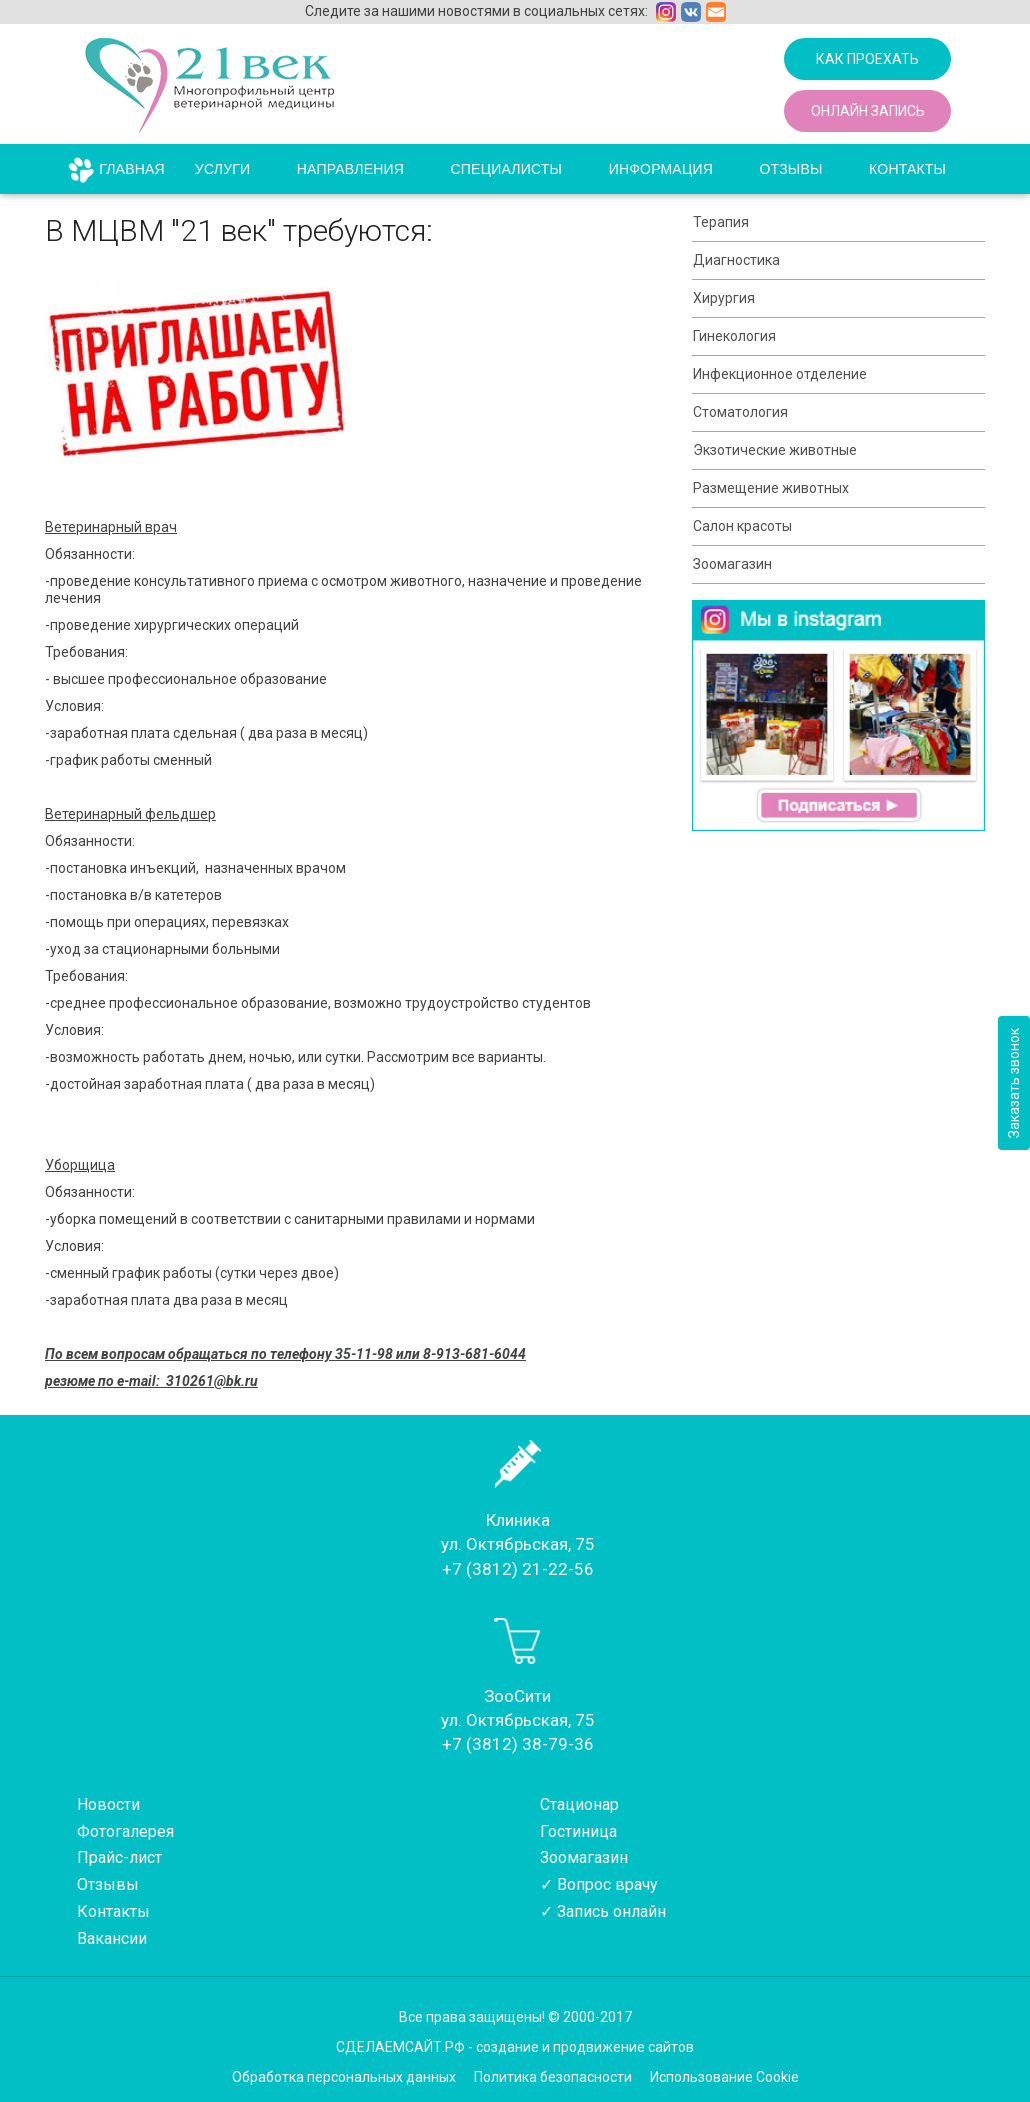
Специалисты (507, 169)
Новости (108, 1804)
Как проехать (867, 59)
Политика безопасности (553, 2077)
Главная (132, 169)
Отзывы (791, 169)
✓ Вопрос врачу (599, 1884)
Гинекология (734, 336)
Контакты (907, 169)
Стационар (579, 1804)
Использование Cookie (724, 2077)
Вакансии (112, 1938)
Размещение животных (771, 488)
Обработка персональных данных (344, 2077)
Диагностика (736, 260)
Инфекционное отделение (780, 374)
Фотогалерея (125, 1831)
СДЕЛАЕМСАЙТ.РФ (400, 2047)
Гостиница (578, 1831)
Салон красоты (742, 526)
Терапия (721, 222)
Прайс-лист (119, 1857)
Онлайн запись (868, 111)
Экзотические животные (775, 450)
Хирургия (724, 298)
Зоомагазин (732, 564)
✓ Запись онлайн (603, 1911)
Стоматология (740, 412)
